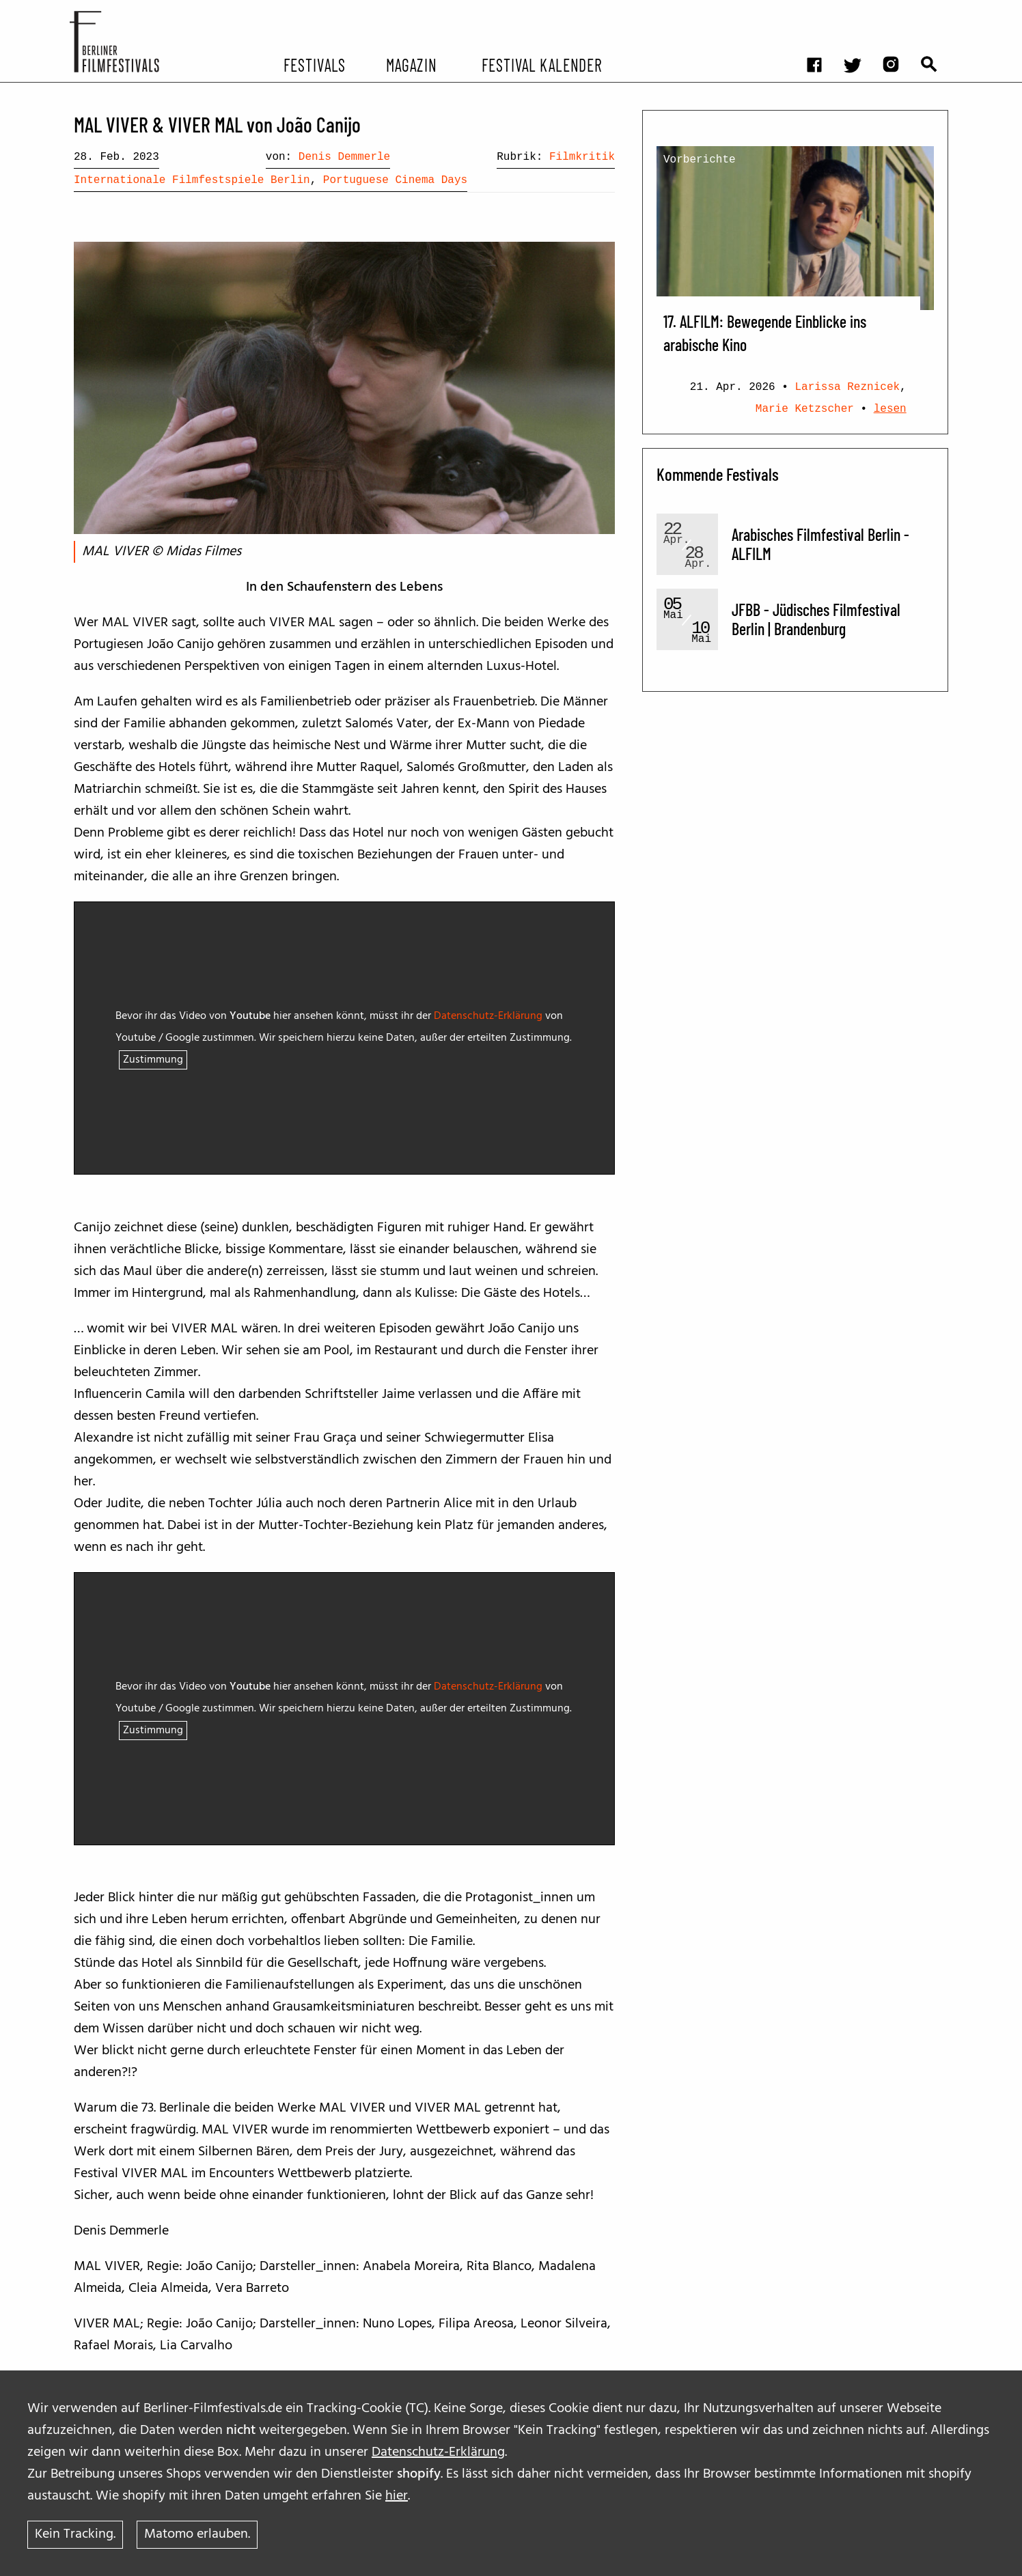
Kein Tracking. (75, 2534)
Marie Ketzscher (805, 409)
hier (396, 2495)
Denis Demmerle (344, 157)
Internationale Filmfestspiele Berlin (192, 180)
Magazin (411, 64)
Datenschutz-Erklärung (438, 2452)
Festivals (315, 64)
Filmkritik (582, 157)
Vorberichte (699, 160)
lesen (890, 409)
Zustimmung (153, 1060)
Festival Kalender (541, 64)
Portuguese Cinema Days (395, 180)
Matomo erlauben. (197, 2534)
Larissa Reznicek (847, 387)
